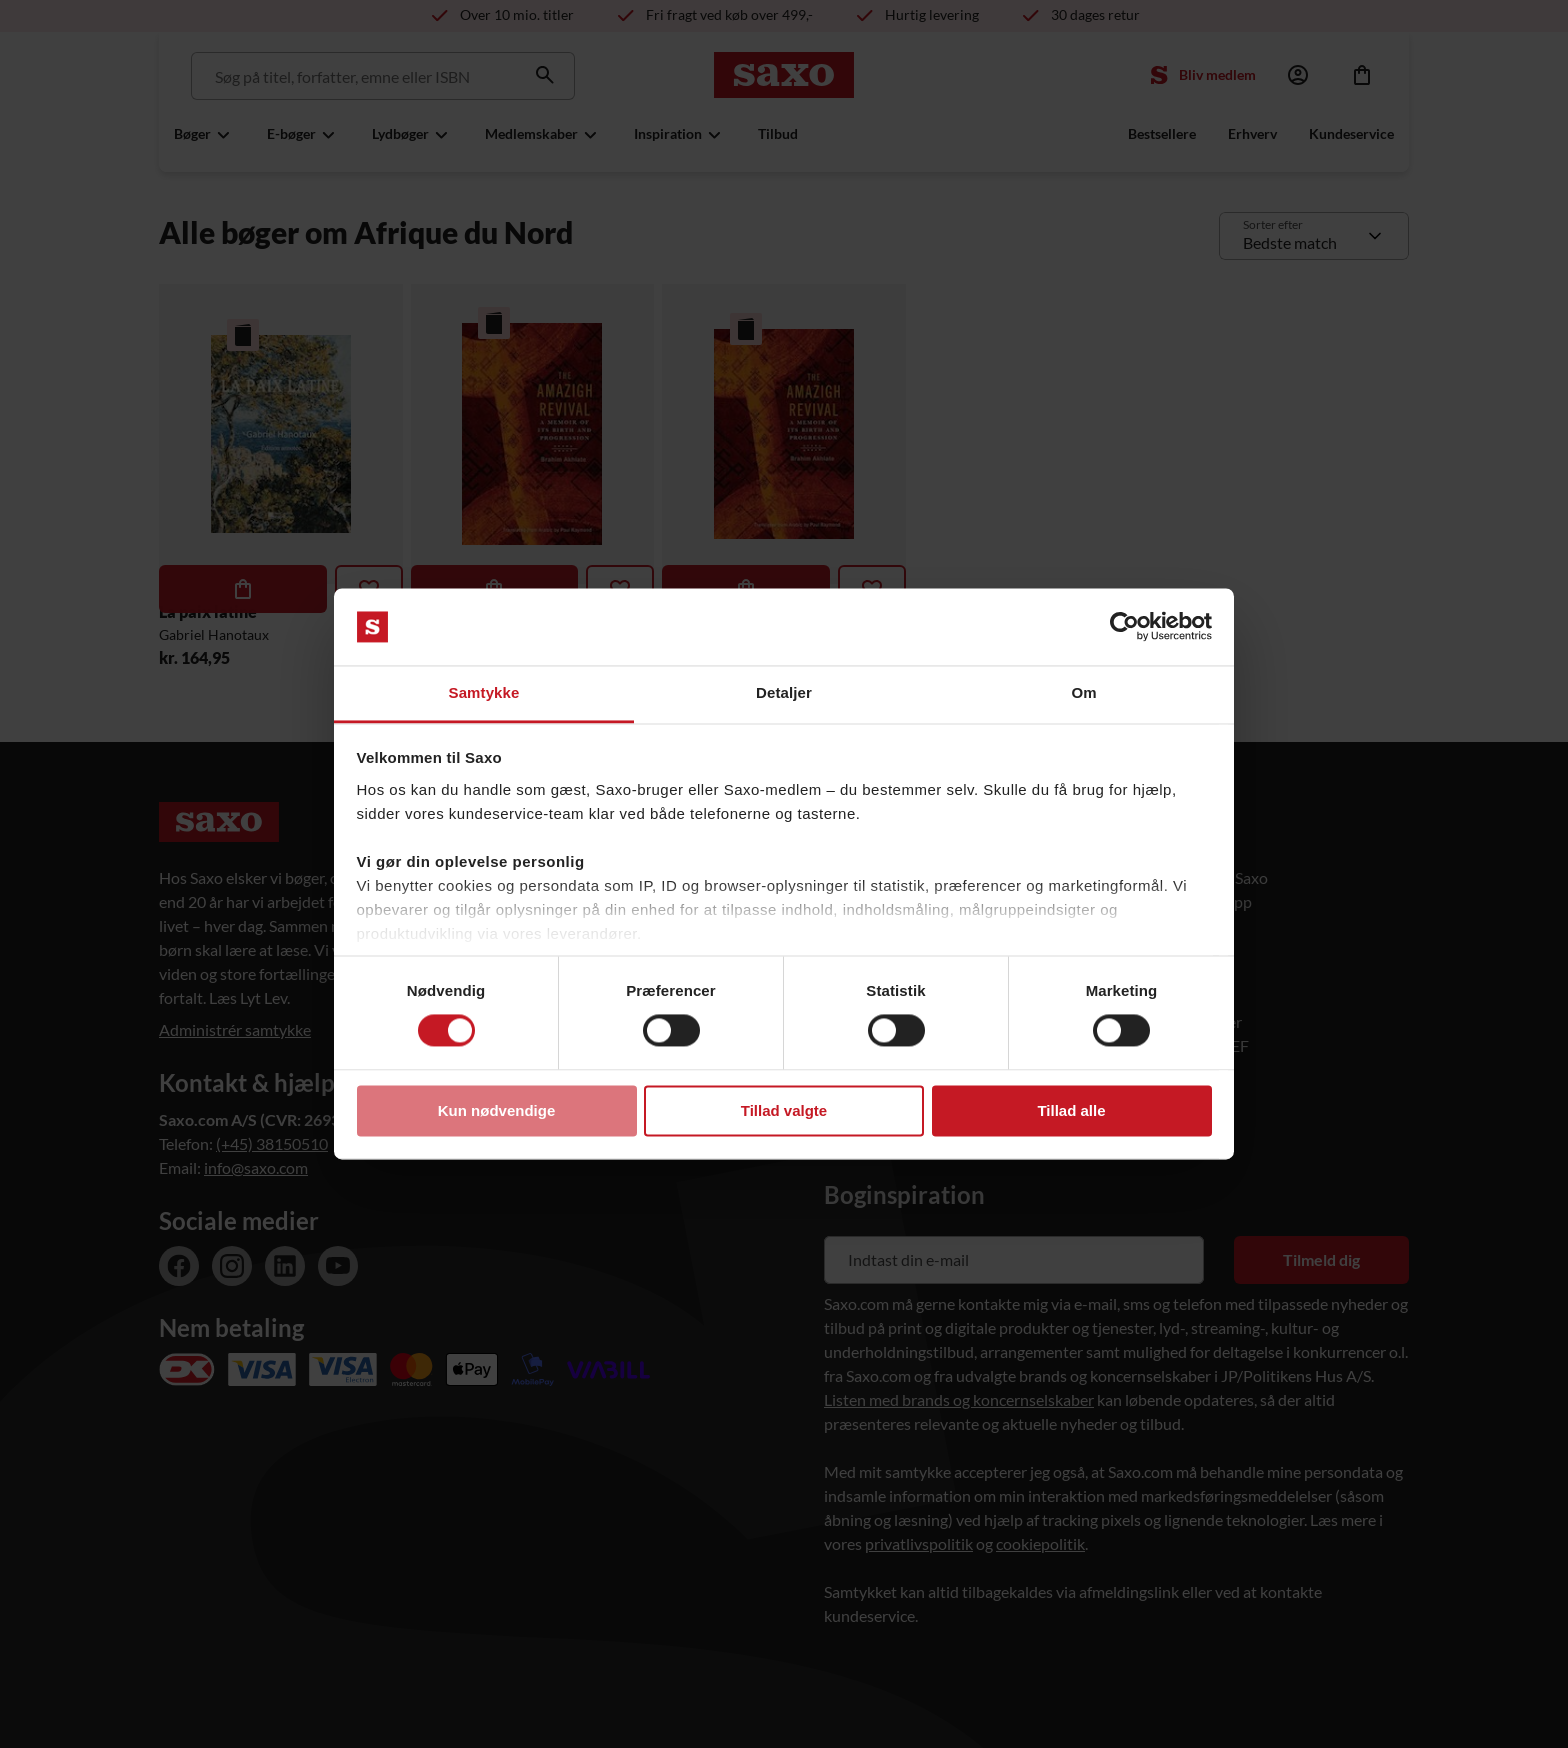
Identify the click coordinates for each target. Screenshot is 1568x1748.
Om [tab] (1083, 692)
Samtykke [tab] (484, 692)
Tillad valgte (784, 1110)
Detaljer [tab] (784, 692)
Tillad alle (1071, 1110)
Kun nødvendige (497, 1110)
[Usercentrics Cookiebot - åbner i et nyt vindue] (1124, 627)
